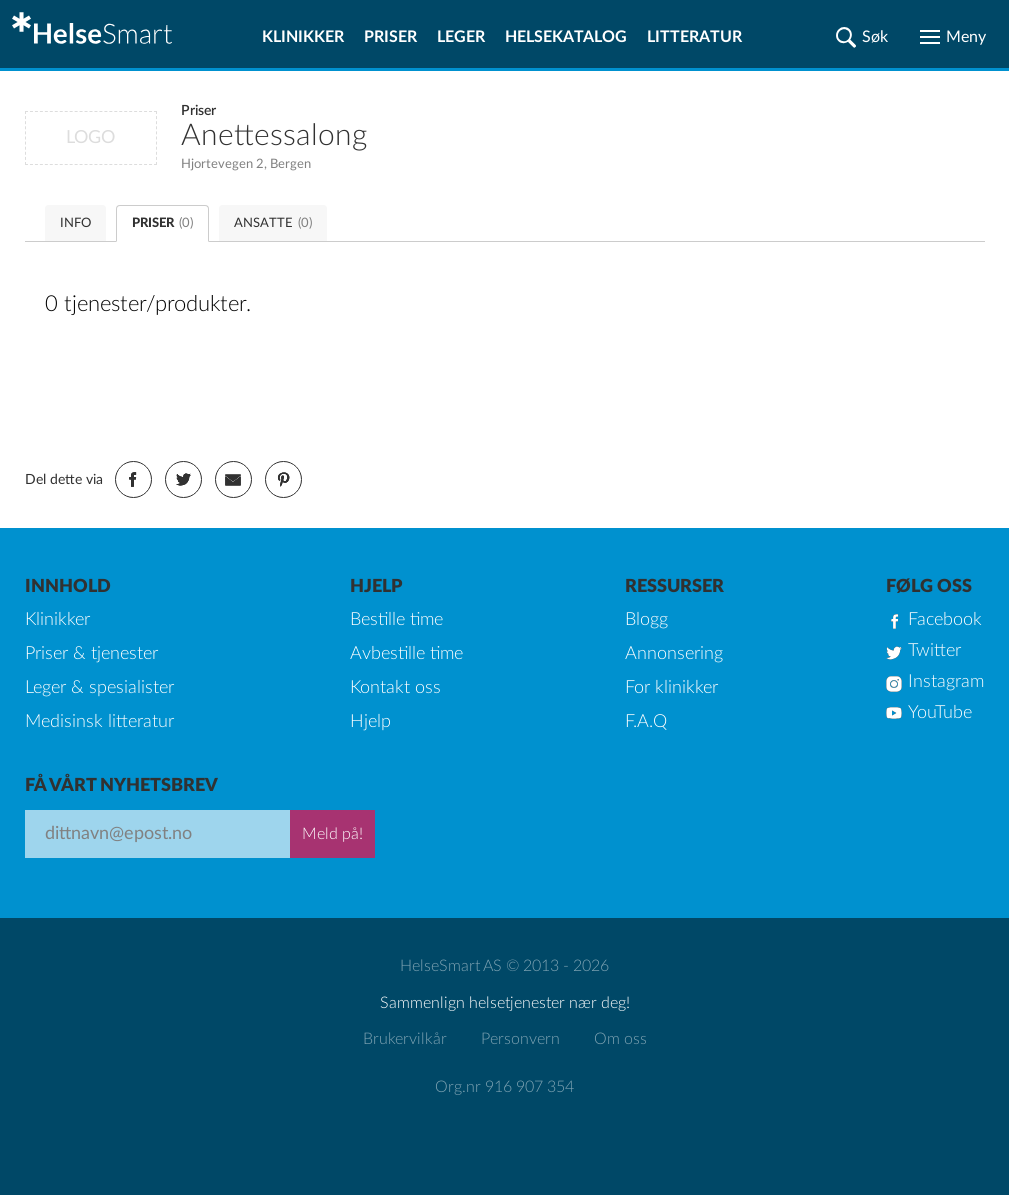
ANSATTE (273, 223)
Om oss (620, 1039)
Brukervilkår (405, 1039)
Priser (390, 37)
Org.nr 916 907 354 (504, 1087)
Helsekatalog (566, 37)
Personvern (520, 1039)
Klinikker (303, 37)
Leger (461, 37)
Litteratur (694, 37)
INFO (75, 223)
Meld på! (332, 834)
